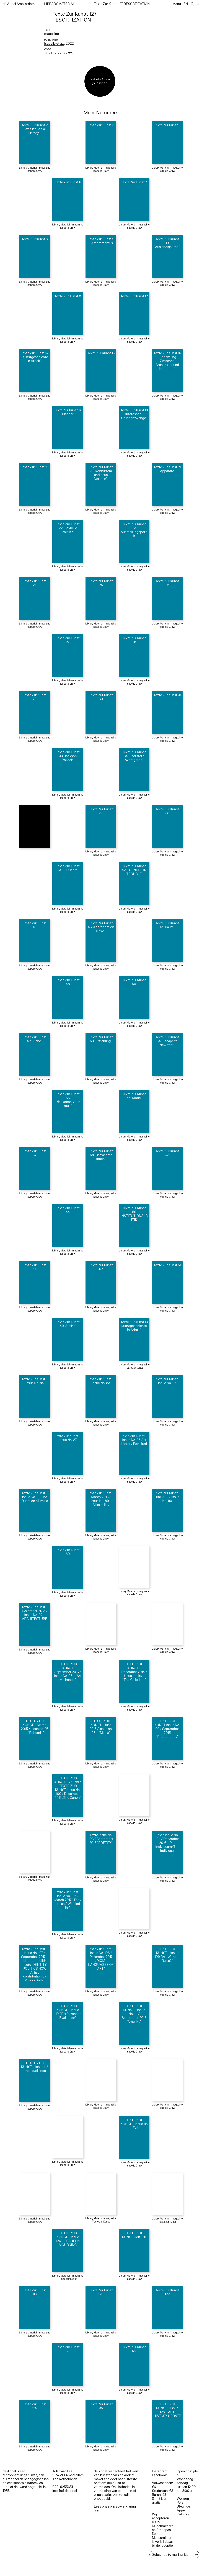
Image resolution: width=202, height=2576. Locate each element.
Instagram (160, 2471)
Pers (180, 2502)
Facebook (159, 2475)
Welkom (183, 2498)
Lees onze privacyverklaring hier (115, 2508)
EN (185, 4)
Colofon (183, 2514)
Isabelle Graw (54, 43)
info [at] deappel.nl (66, 2491)
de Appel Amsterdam (19, 4)
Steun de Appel (183, 2508)
